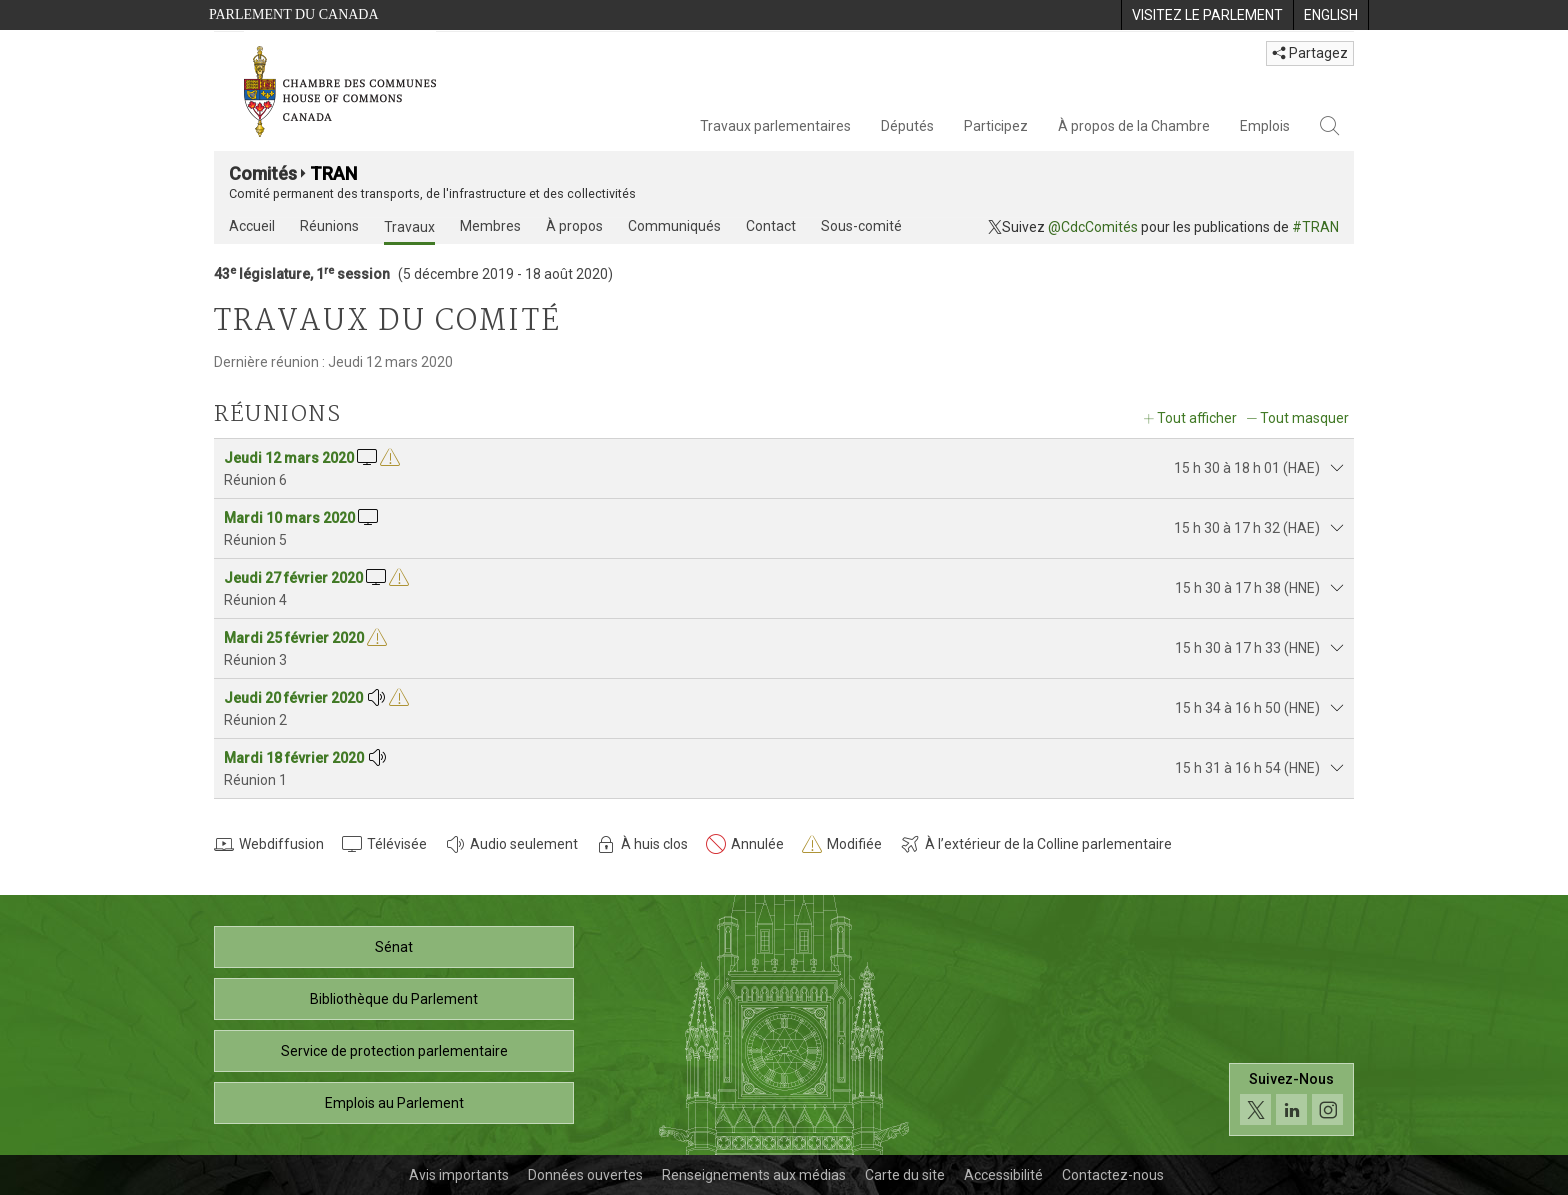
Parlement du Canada (294, 14)
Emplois (1265, 126)
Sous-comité (861, 226)
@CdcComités (1093, 227)
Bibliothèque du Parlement (394, 999)
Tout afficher (1197, 418)
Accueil (252, 226)
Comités (263, 173)
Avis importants (459, 1175)
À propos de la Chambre (1134, 126)
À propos (574, 226)
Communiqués (674, 226)
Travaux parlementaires (775, 126)
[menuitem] (1207, 15)
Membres (490, 226)
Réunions (329, 226)
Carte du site (905, 1175)
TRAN (333, 173)
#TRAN (1315, 227)
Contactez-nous (1113, 1175)
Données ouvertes (585, 1175)
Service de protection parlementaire (394, 1051)
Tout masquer (1304, 418)
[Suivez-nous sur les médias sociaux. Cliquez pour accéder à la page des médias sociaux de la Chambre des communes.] (1291, 1099)
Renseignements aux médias (754, 1175)
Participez (996, 126)
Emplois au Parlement (394, 1103)
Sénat (394, 947)
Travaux (409, 227)
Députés (907, 126)
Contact (771, 226)
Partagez (1310, 53)
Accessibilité (1003, 1175)
